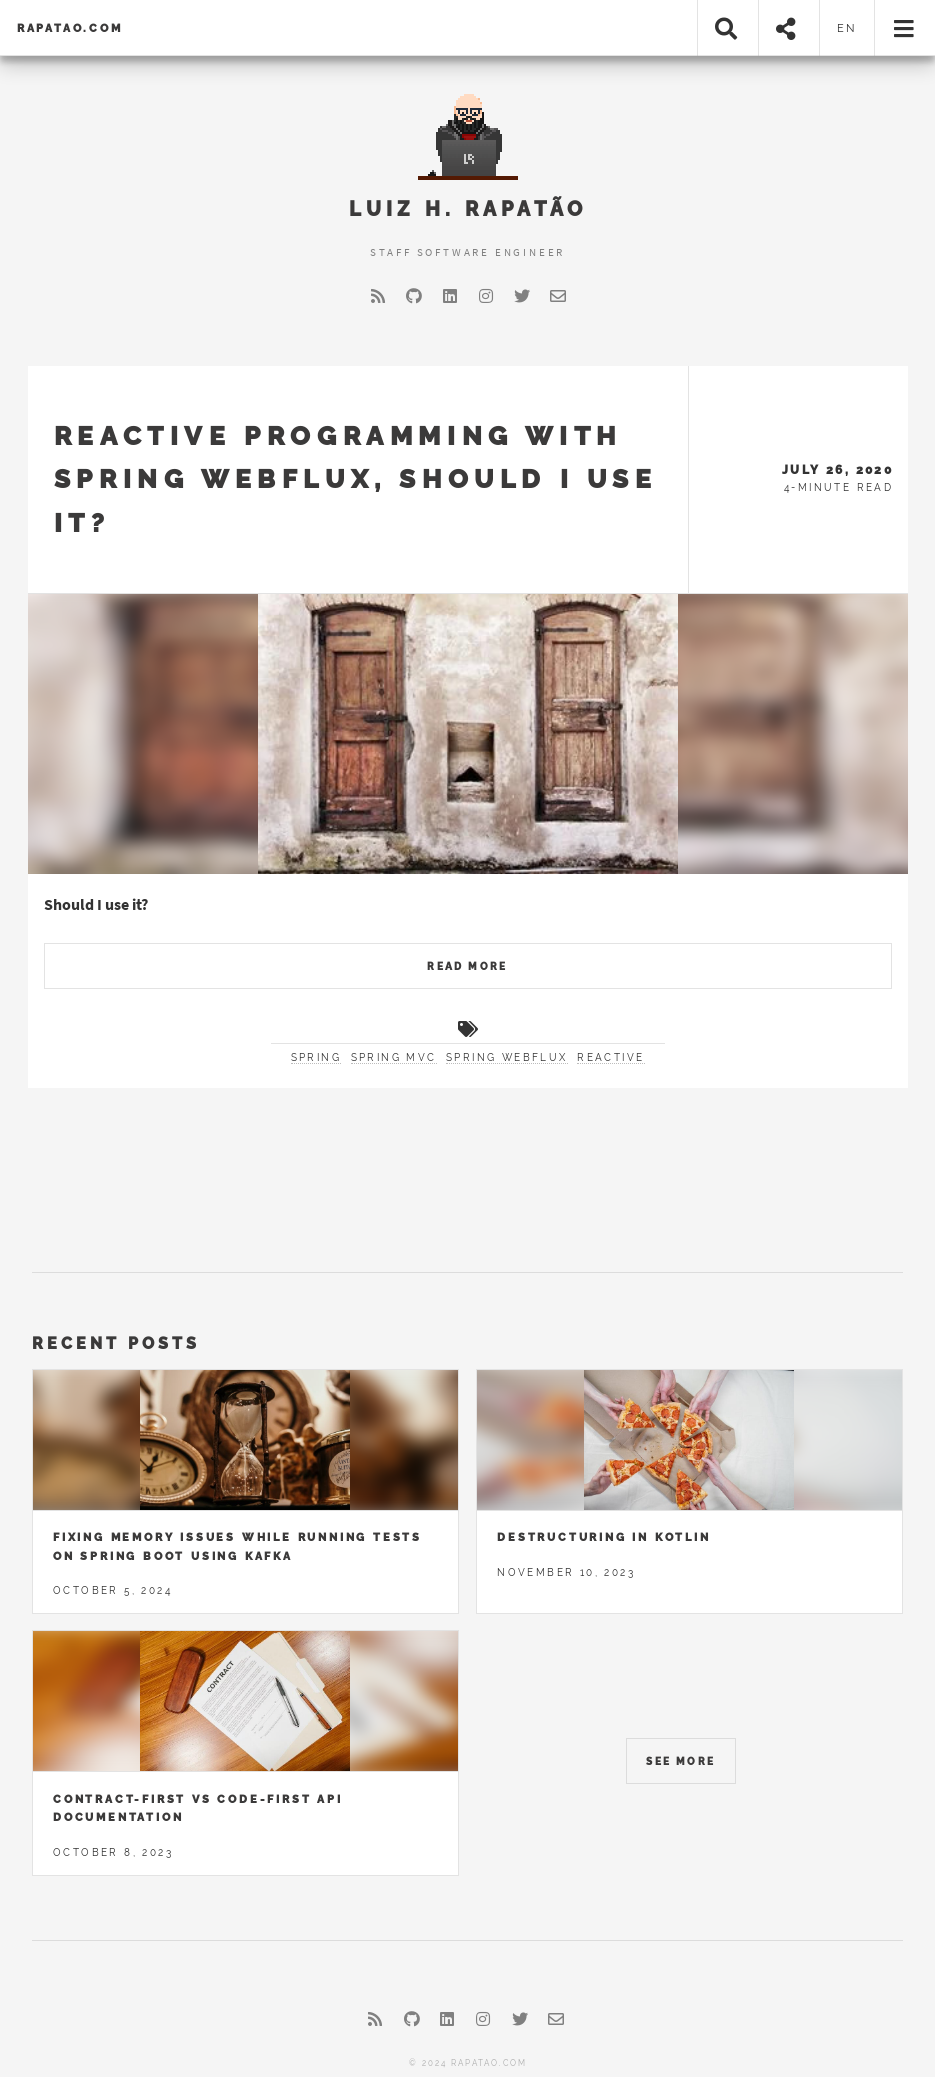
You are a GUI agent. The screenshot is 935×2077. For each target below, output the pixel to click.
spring (316, 1057)
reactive (610, 1057)
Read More (467, 966)
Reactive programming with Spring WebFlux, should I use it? (356, 479)
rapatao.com (70, 28)
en (847, 28)
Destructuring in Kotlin (603, 1537)
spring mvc (394, 1057)
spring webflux (507, 1057)
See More (680, 1761)
